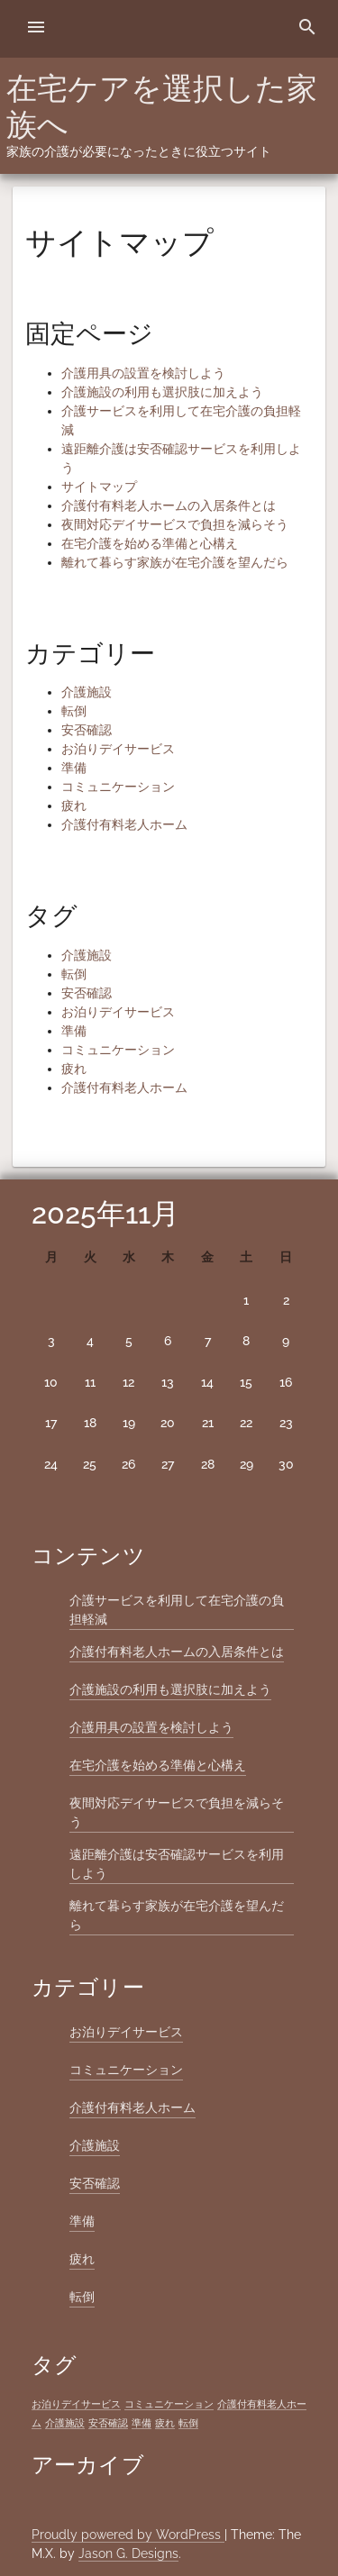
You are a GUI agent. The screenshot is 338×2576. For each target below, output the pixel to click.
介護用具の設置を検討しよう (143, 373)
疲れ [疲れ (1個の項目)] (165, 2422)
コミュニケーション (118, 786)
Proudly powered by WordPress (128, 2534)
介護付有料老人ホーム (124, 824)
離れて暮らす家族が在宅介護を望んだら (174, 562)
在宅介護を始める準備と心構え (149, 543)
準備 (74, 767)
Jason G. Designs (128, 2553)
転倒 (74, 711)
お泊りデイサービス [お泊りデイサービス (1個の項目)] (76, 2404)
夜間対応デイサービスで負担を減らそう (174, 524)
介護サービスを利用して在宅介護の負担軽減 (176, 1609)
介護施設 (86, 692)
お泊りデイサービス (118, 749)
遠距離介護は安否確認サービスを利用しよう (176, 1863)
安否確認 (86, 730)
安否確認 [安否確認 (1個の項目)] (108, 2422)
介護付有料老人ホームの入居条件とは (168, 505)
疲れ (74, 805)
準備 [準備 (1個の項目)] (141, 2422)
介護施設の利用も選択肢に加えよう (162, 392)
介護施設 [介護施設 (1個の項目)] (65, 2422)
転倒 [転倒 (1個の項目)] (188, 2422)
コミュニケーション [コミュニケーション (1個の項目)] (169, 2404)
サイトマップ (99, 486)
